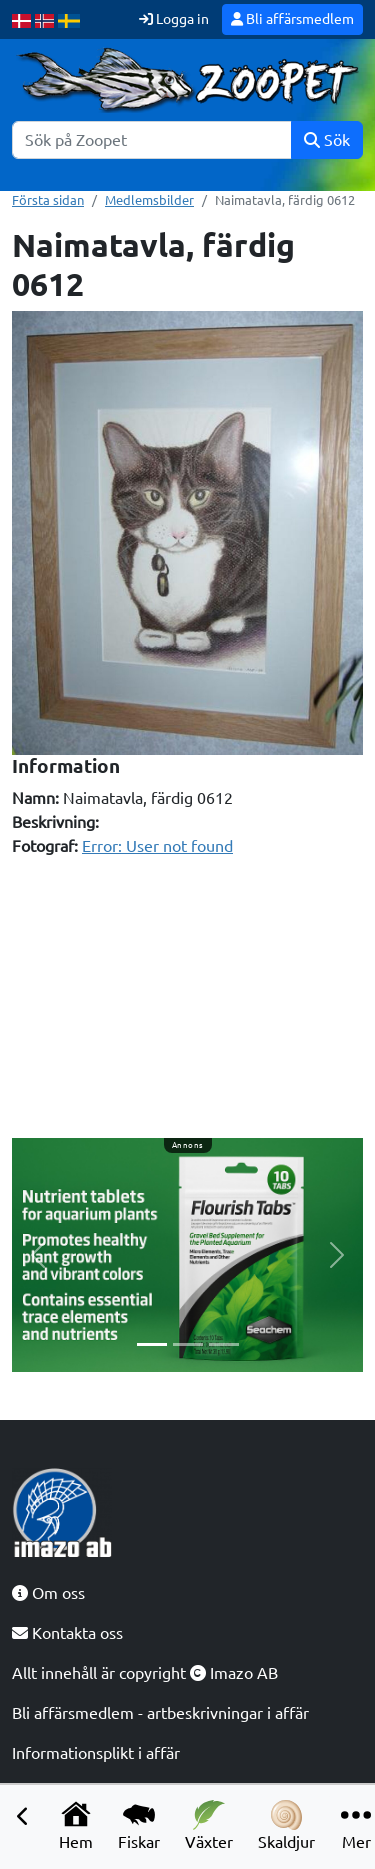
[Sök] (152, 140)
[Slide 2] (188, 1344)
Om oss (48, 1593)
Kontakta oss (67, 1633)
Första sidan (48, 200)
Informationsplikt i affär (96, 1753)
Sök (327, 140)
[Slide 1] (152, 1344)
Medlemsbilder (149, 200)
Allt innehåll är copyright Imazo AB (145, 1673)
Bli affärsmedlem (292, 19)
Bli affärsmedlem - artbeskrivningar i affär (160, 1713)
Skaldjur (286, 1825)
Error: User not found (157, 846)
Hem (76, 1825)
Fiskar (139, 1825)
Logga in (174, 19)
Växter (209, 1825)
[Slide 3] (224, 1344)
